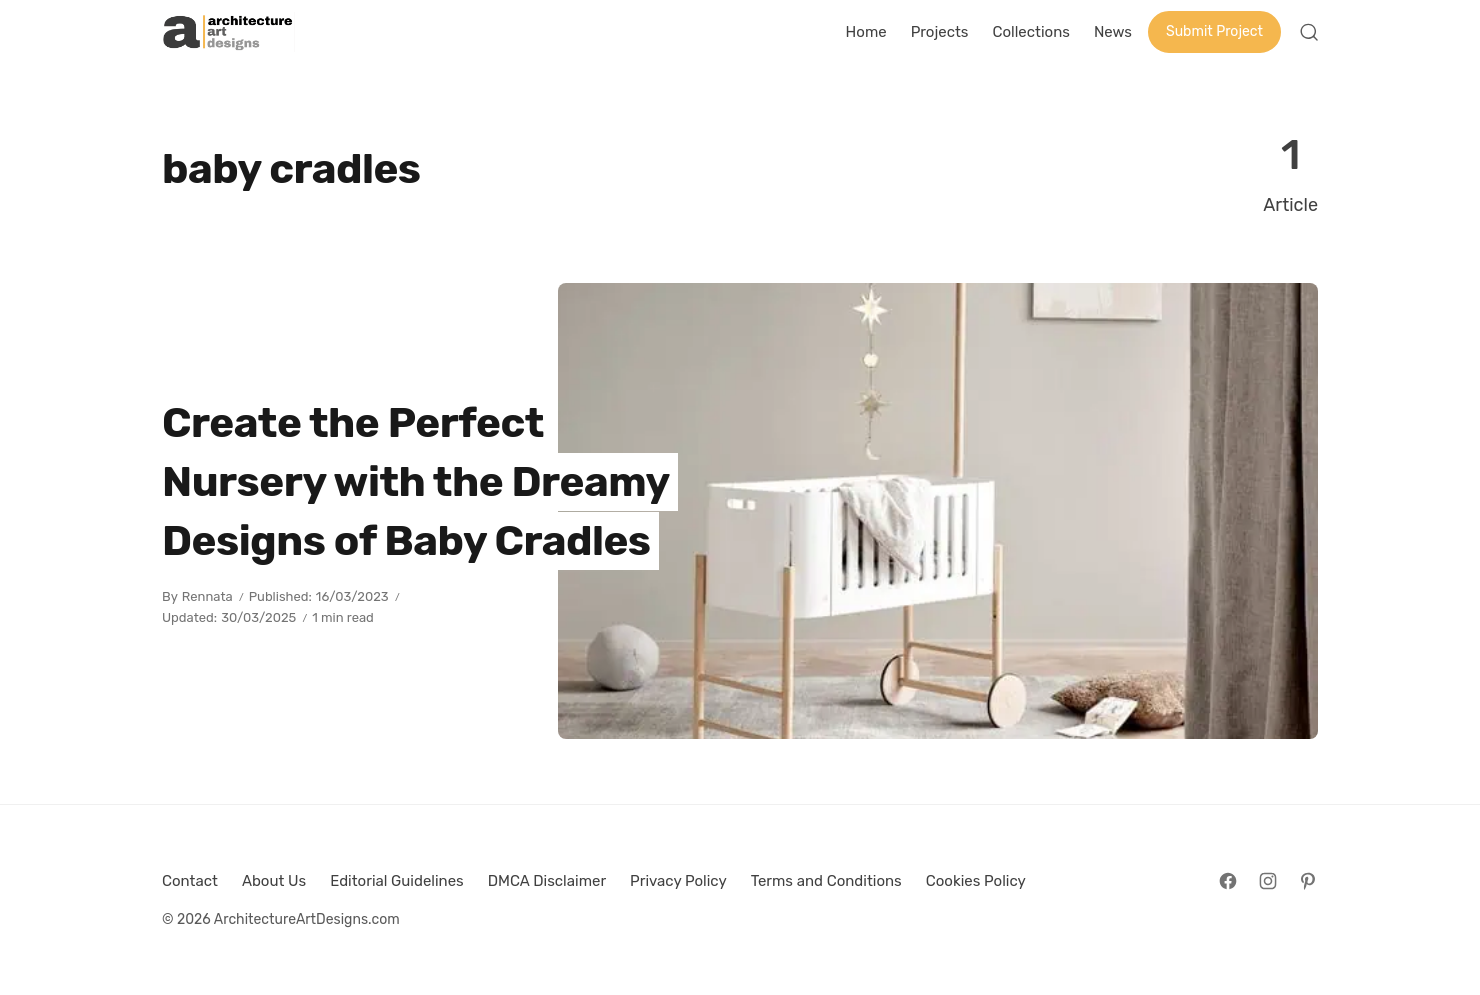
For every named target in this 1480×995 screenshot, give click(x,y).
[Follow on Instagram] (1268, 881)
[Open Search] (1309, 32)
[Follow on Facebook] (1228, 881)
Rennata (207, 596)
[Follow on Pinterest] (1308, 881)
